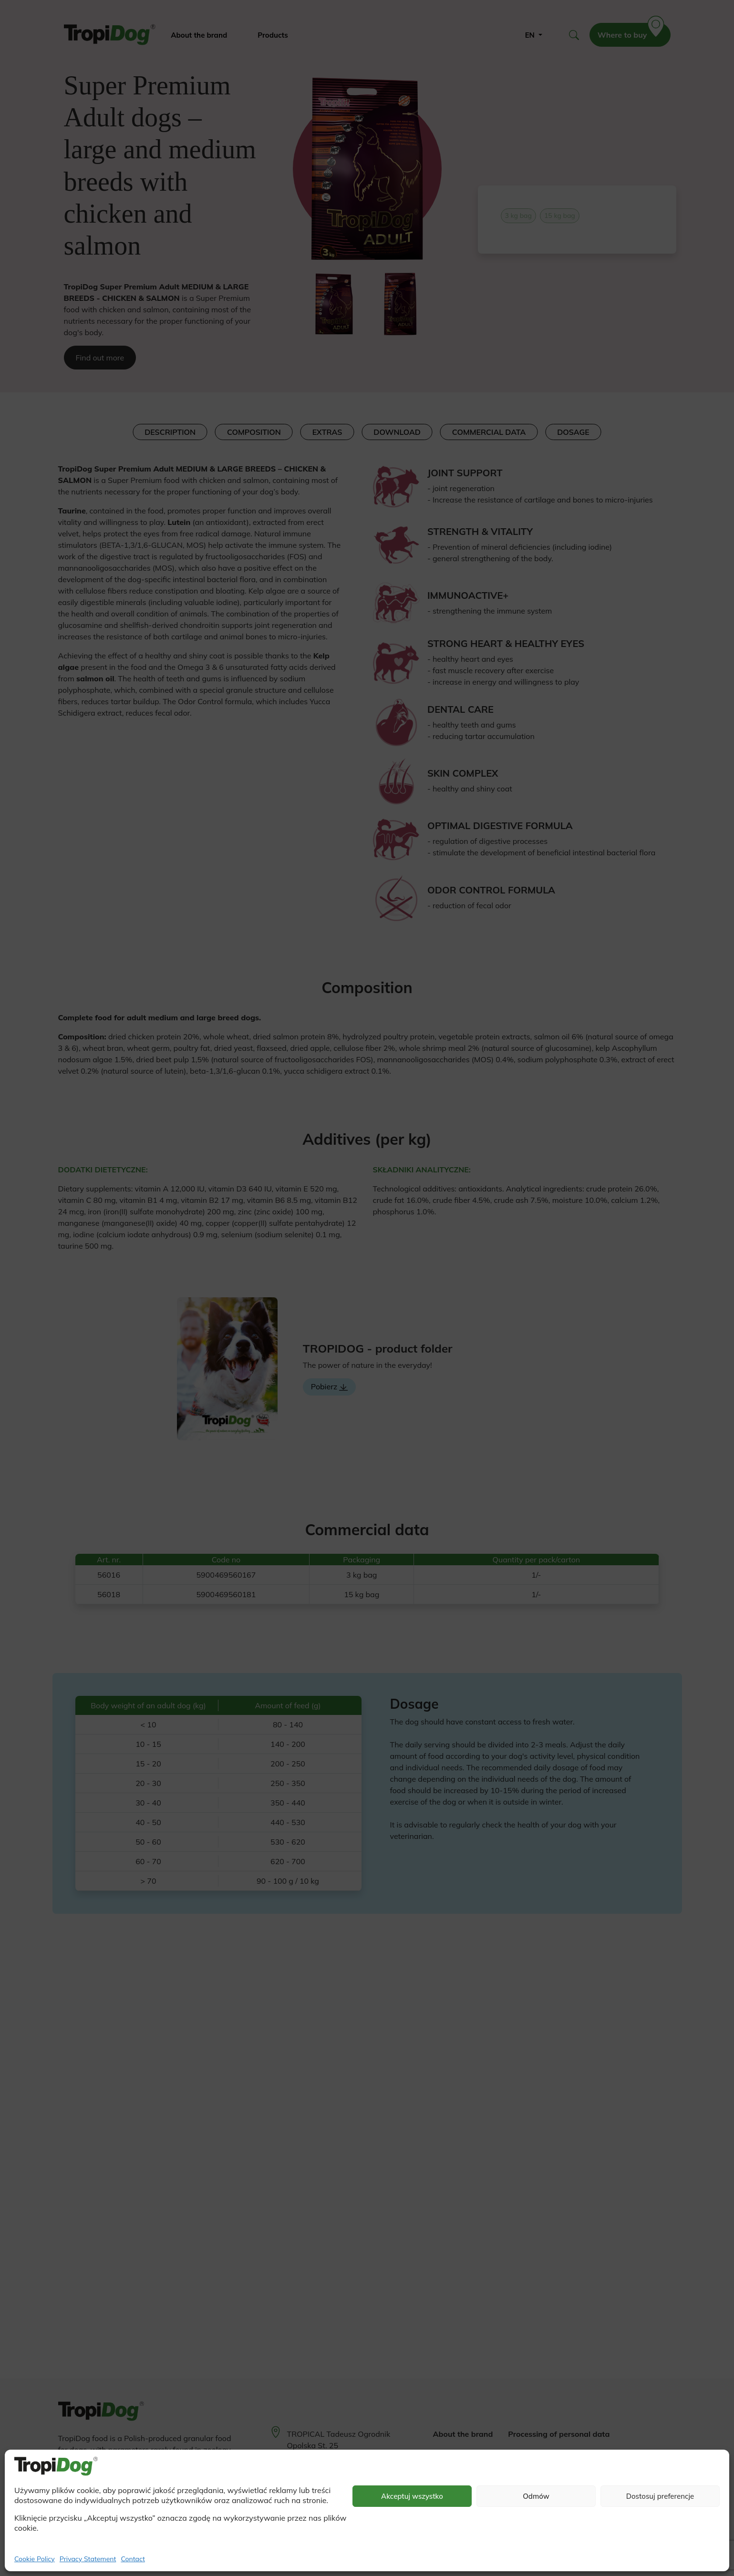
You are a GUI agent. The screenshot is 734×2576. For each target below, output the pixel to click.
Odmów (536, 2496)
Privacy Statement (88, 2559)
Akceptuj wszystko (412, 2496)
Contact (133, 2559)
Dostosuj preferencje (660, 2496)
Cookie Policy (34, 2559)
